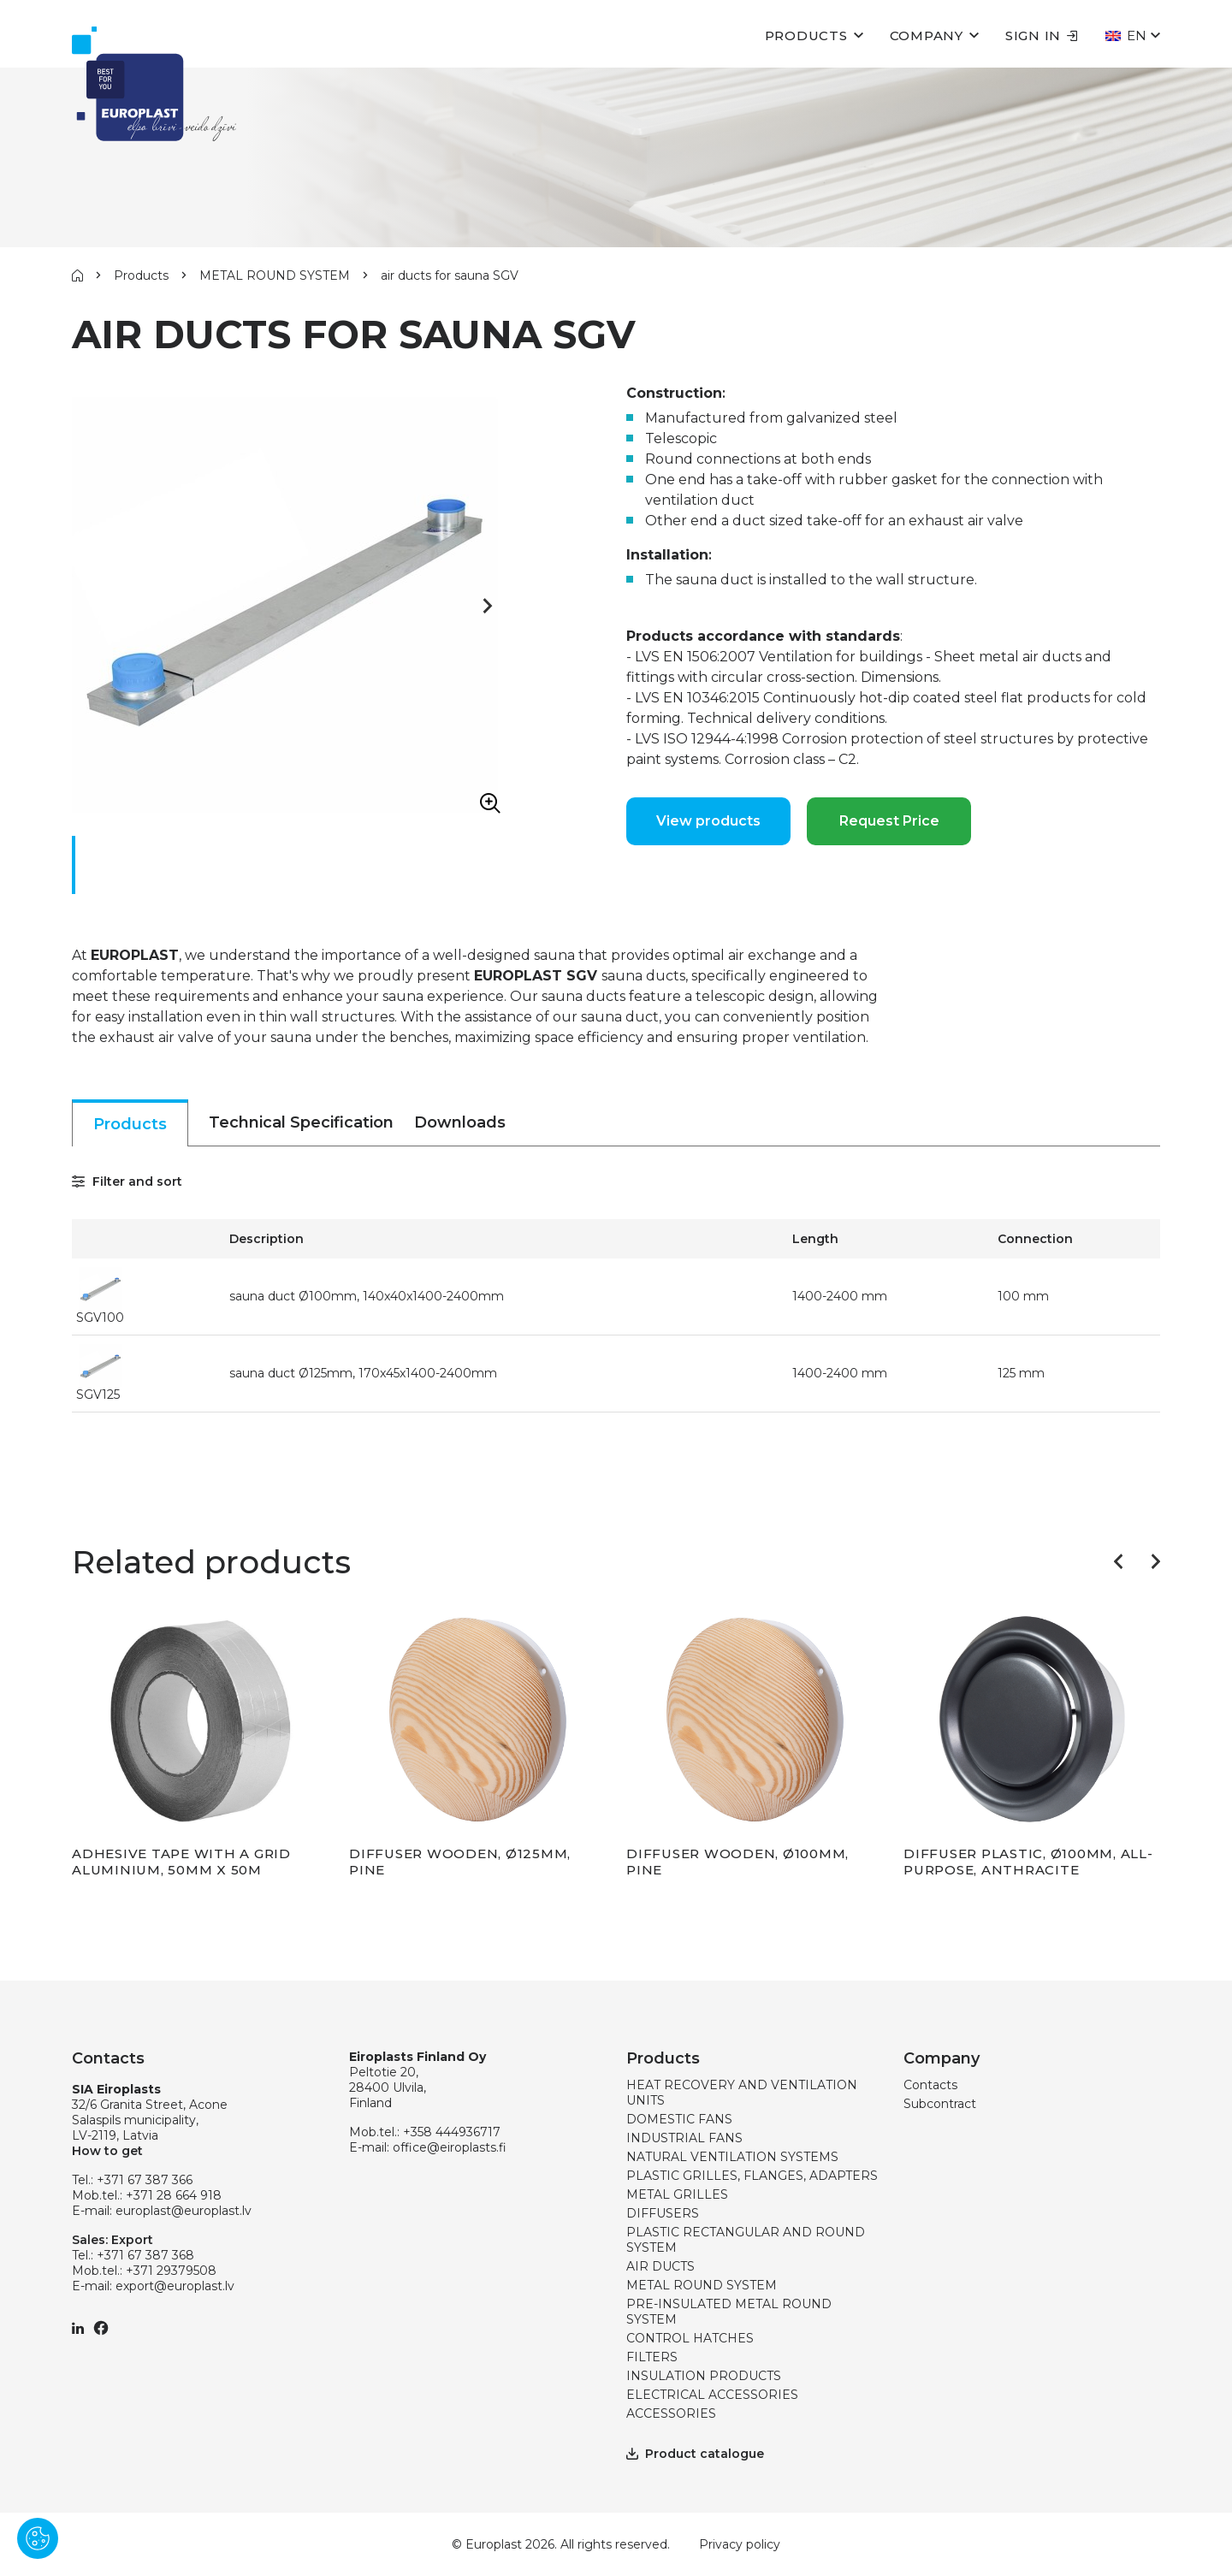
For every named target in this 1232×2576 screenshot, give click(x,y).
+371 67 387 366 (144, 2180)
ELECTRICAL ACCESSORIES (712, 2394)
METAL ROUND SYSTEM (274, 275)
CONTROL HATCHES (690, 2338)
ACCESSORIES (671, 2413)
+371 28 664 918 (174, 2195)
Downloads (460, 1122)
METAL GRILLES (677, 2194)
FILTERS (652, 2357)
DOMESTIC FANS (679, 2119)
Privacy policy (739, 2544)
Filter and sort (127, 1181)
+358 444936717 (451, 2132)
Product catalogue (695, 2453)
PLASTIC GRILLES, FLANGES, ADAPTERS (752, 2175)
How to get (107, 2151)
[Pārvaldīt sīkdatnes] (37, 2538)
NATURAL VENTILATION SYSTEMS (732, 2156)
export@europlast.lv (175, 2286)
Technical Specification (301, 1122)
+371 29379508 (171, 2270)
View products (708, 821)
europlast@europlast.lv (184, 2210)
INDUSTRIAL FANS (684, 2138)
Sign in (1041, 35)
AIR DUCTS (660, 2266)
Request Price (889, 821)
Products (806, 35)
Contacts (930, 2085)
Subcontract (939, 2103)
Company (926, 35)
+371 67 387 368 (145, 2255)
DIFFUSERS (662, 2213)
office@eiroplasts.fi (449, 2147)
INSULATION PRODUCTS (703, 2376)
